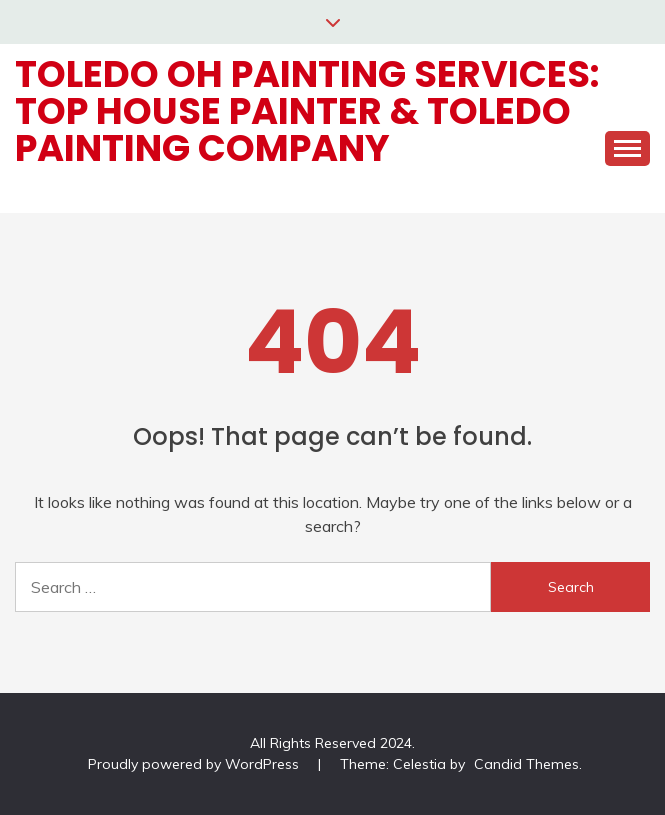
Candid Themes (526, 764)
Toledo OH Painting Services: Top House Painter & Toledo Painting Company (307, 111)
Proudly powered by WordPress (195, 764)
